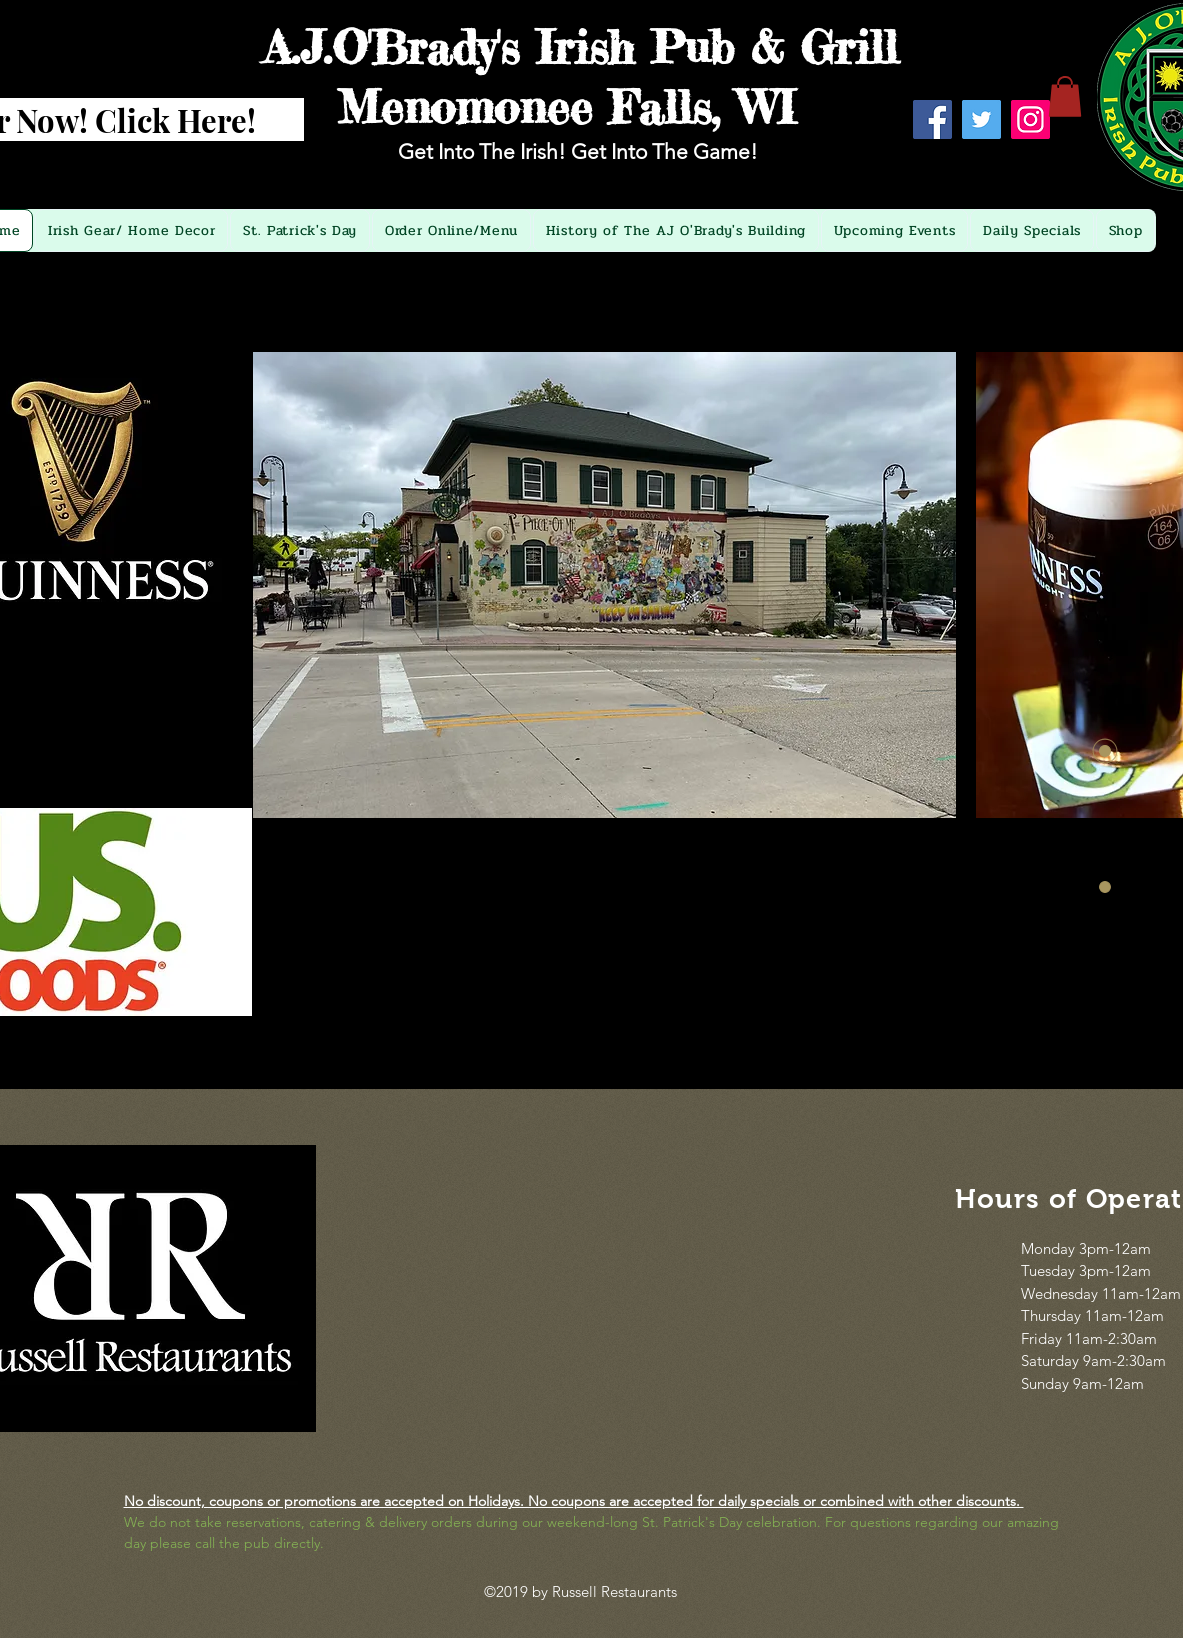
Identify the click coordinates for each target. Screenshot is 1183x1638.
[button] (1065, 96)
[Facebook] (932, 119)
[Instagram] (1030, 119)
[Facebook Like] (985, 171)
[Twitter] (981, 119)
